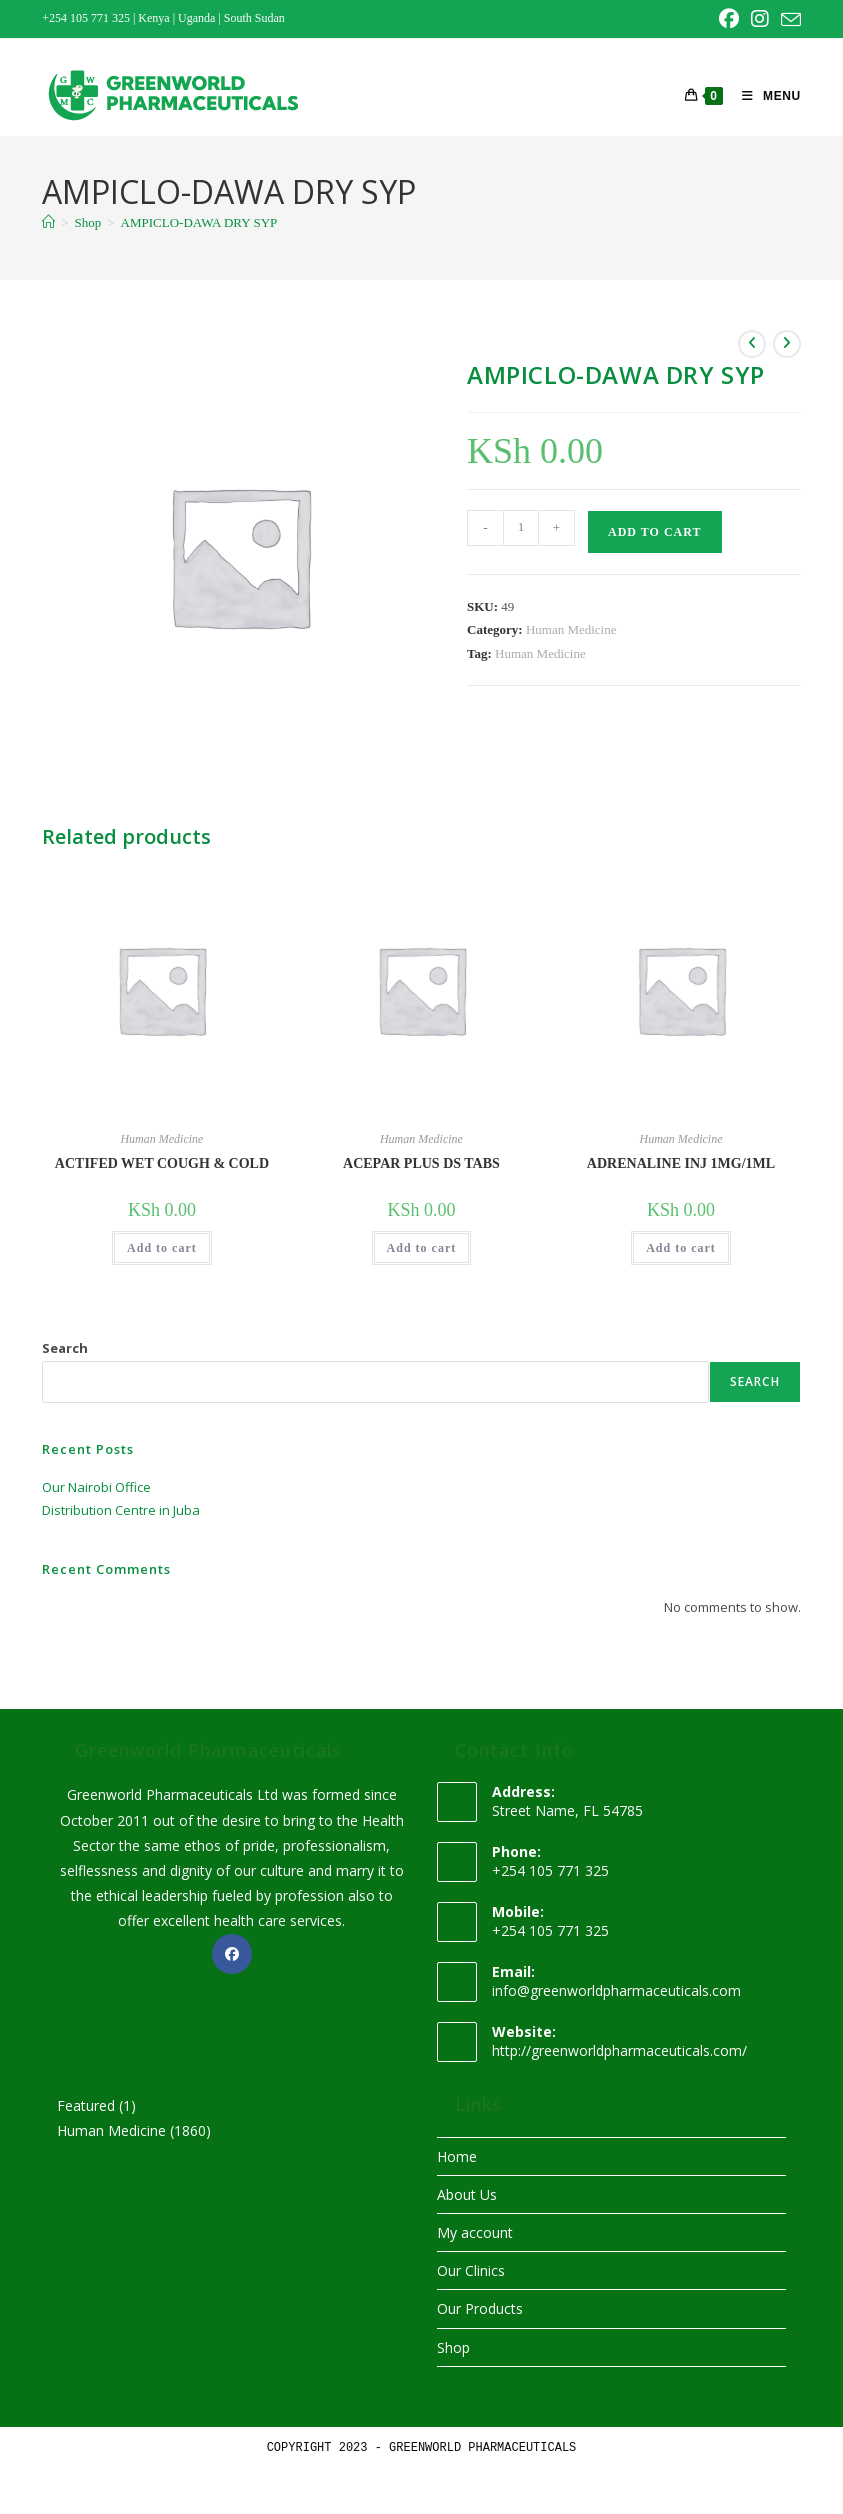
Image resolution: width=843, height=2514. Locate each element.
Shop (453, 2347)
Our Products (480, 2308)
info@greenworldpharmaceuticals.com (616, 1990)
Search (65, 1348)
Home (457, 2156)
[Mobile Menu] (764, 96)
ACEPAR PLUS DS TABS (421, 1163)
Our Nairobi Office (96, 1487)
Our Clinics (471, 2270)
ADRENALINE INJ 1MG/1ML (681, 1163)
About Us (467, 2194)
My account (475, 2232)
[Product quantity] (521, 528)
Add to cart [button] (162, 1248)
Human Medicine (571, 629)
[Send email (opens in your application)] (788, 20)
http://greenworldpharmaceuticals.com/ (619, 2050)
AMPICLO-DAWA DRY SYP (199, 222)
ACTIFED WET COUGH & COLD (162, 1163)
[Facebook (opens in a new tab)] (729, 19)
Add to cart (654, 532)
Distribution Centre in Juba (121, 1510)
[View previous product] (752, 344)
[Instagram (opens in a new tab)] (760, 19)
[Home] (48, 222)
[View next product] (787, 344)
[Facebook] (232, 1954)
